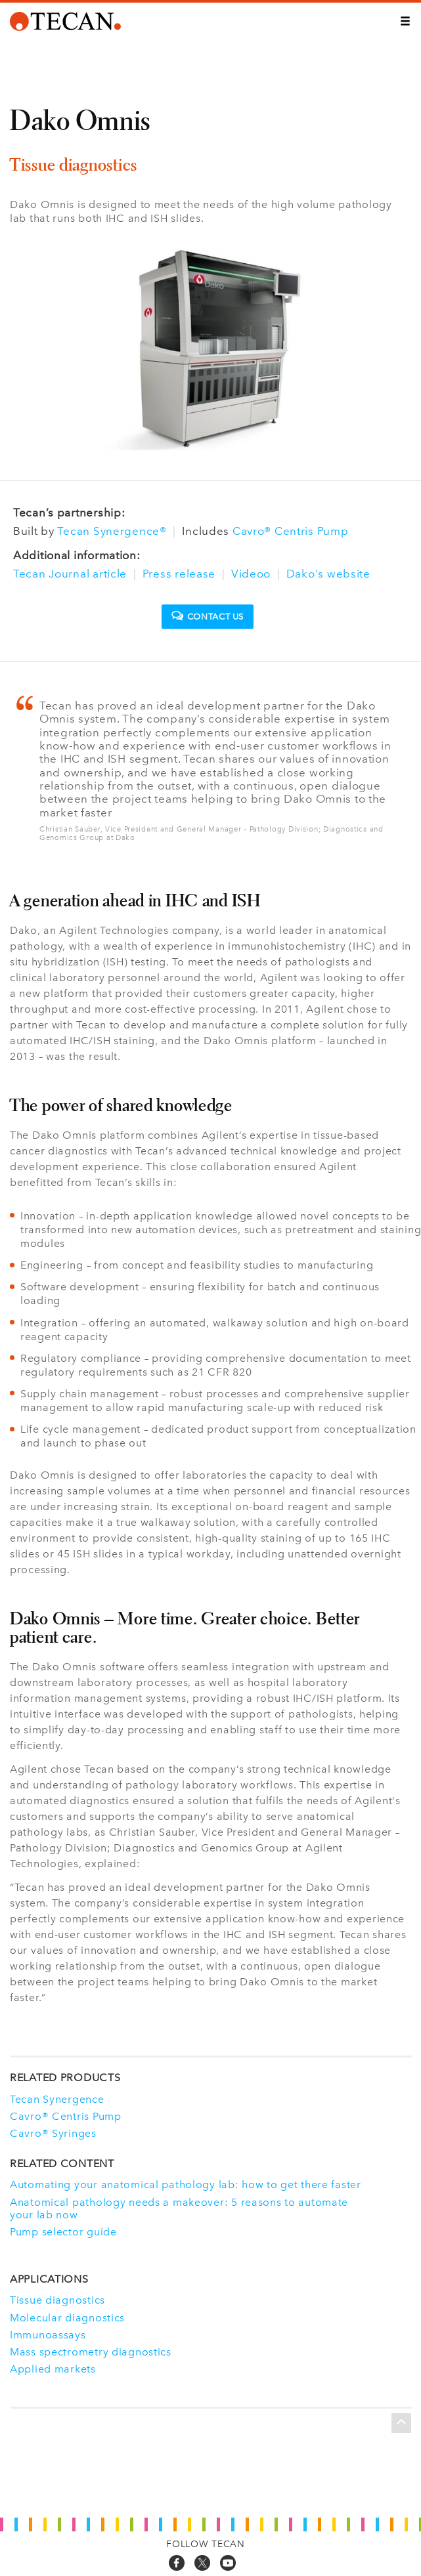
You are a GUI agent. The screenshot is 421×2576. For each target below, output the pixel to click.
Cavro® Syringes (53, 2133)
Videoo (251, 573)
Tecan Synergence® (111, 531)
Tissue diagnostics (57, 2300)
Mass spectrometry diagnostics (90, 2352)
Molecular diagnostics (67, 2318)
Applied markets (53, 2369)
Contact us (207, 616)
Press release (179, 573)
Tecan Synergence (57, 2099)
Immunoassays (48, 2335)
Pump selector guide (63, 2232)
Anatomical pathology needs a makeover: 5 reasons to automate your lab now (179, 2208)
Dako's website (328, 573)
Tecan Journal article (70, 573)
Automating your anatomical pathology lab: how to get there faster (185, 2184)
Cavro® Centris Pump (291, 531)
